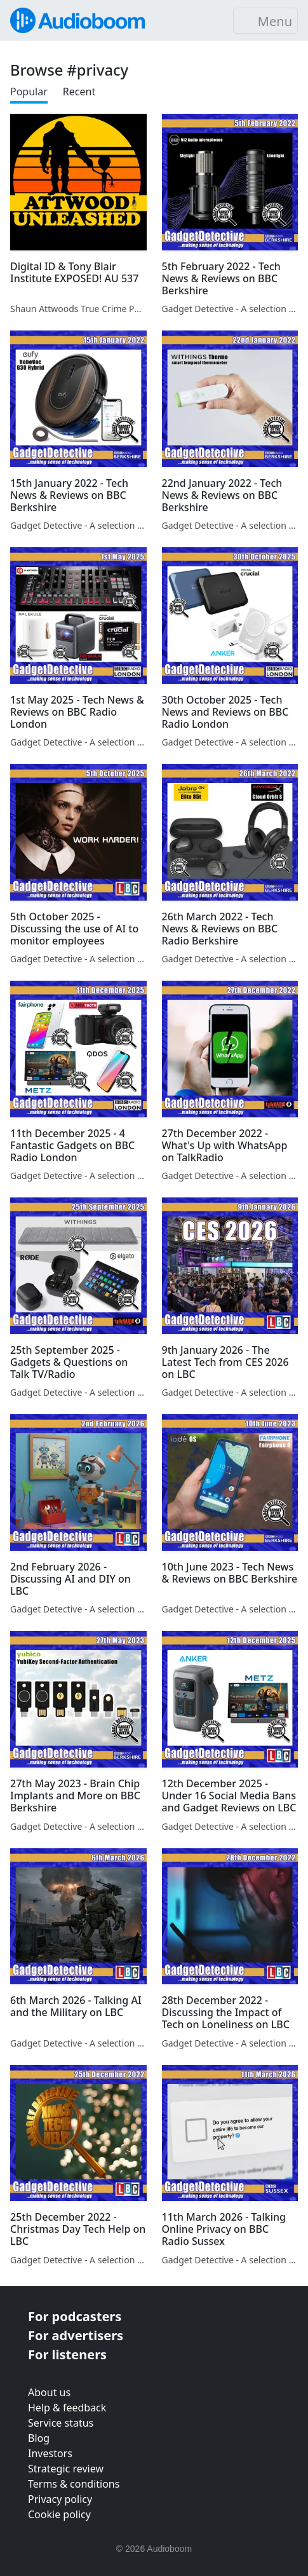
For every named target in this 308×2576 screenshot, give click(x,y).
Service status (60, 2423)
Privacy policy (60, 2499)
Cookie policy (59, 2514)
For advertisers (75, 2335)
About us (49, 2392)
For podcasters (74, 2316)
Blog (39, 2438)
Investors (50, 2453)
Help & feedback (67, 2408)
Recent (79, 92)
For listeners (67, 2354)
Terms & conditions (73, 2484)
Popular (29, 92)
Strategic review (66, 2469)
